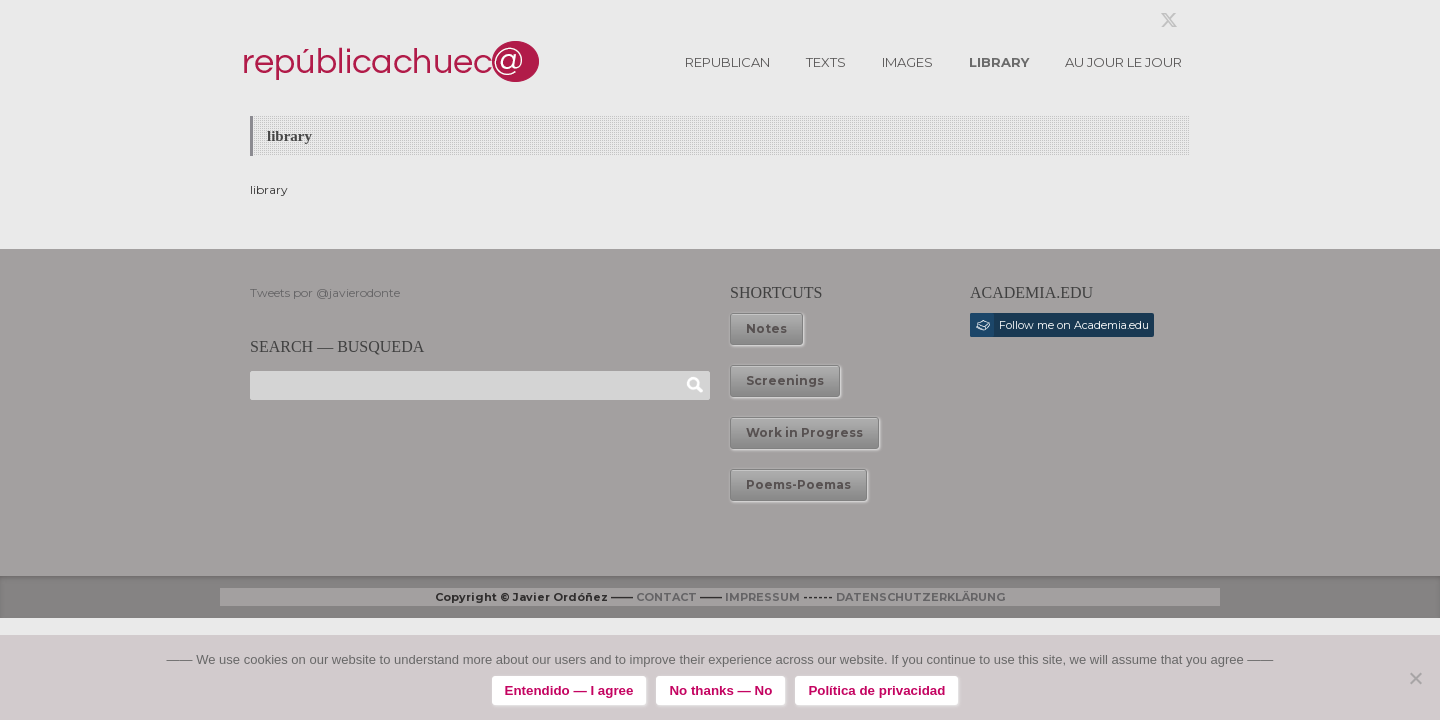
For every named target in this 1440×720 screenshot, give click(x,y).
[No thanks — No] (1415, 678)
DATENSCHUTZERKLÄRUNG (920, 597)
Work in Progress (804, 432)
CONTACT (666, 597)
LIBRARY (999, 62)
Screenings (785, 380)
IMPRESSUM (762, 597)
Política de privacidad (876, 690)
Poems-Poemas (798, 484)
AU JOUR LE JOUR (1123, 62)
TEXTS (826, 62)
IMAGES (907, 62)
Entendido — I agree (569, 690)
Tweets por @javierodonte (325, 292)
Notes (766, 328)
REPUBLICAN (727, 62)
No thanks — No (720, 690)
